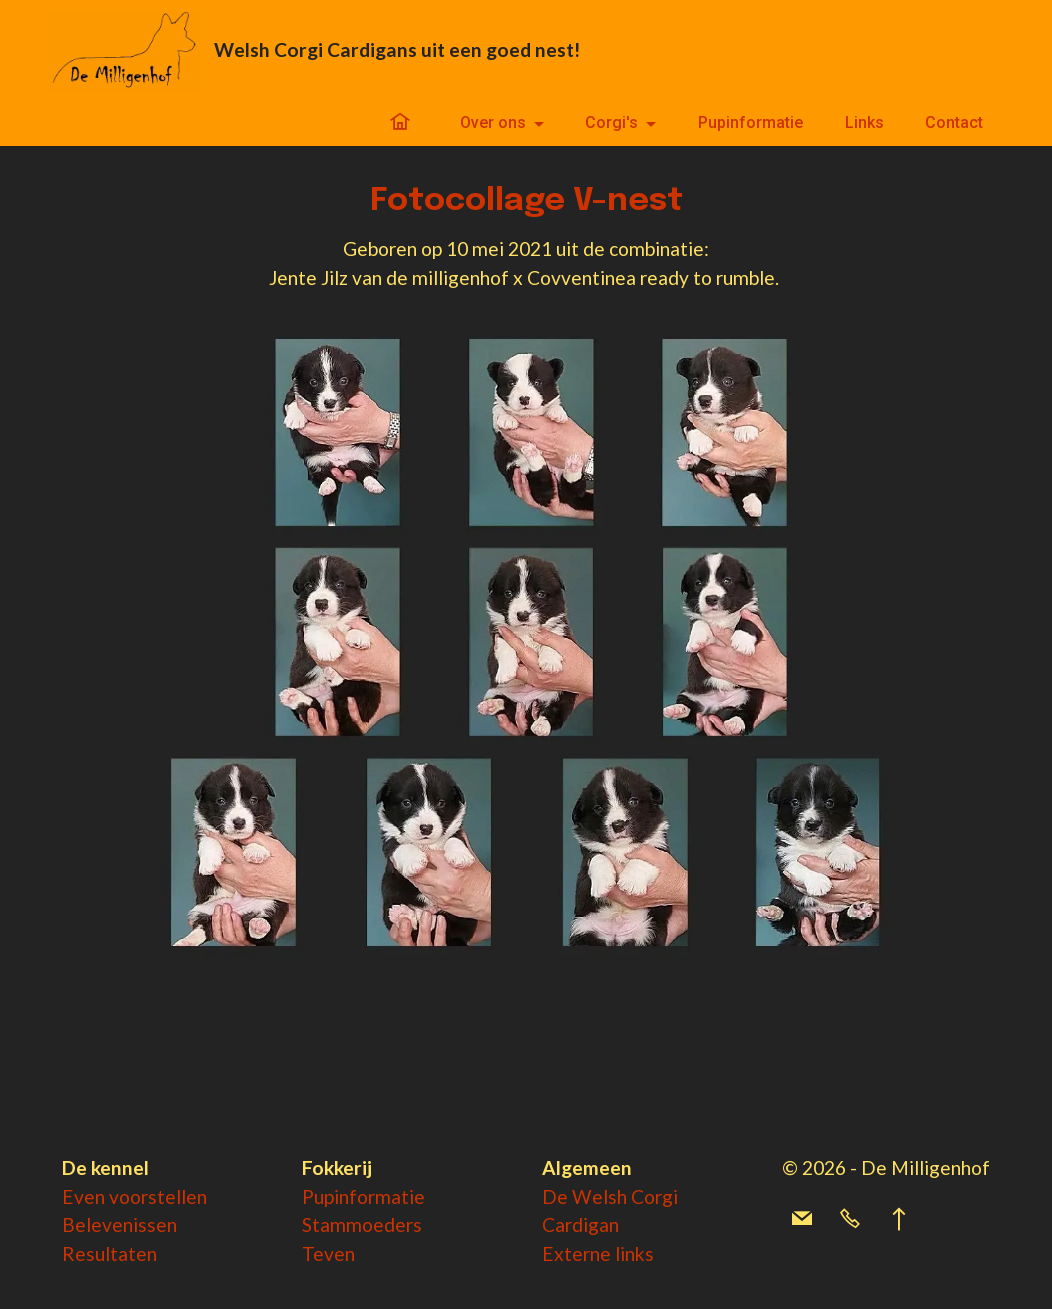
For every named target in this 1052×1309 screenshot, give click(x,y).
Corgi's (611, 122)
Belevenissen (119, 1224)
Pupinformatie (750, 122)
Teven (328, 1253)
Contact (954, 122)
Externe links (598, 1253)
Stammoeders (362, 1224)
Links (864, 122)
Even (85, 1196)
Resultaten (109, 1253)
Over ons (493, 122)
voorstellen (158, 1196)
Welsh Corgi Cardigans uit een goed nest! (397, 49)
